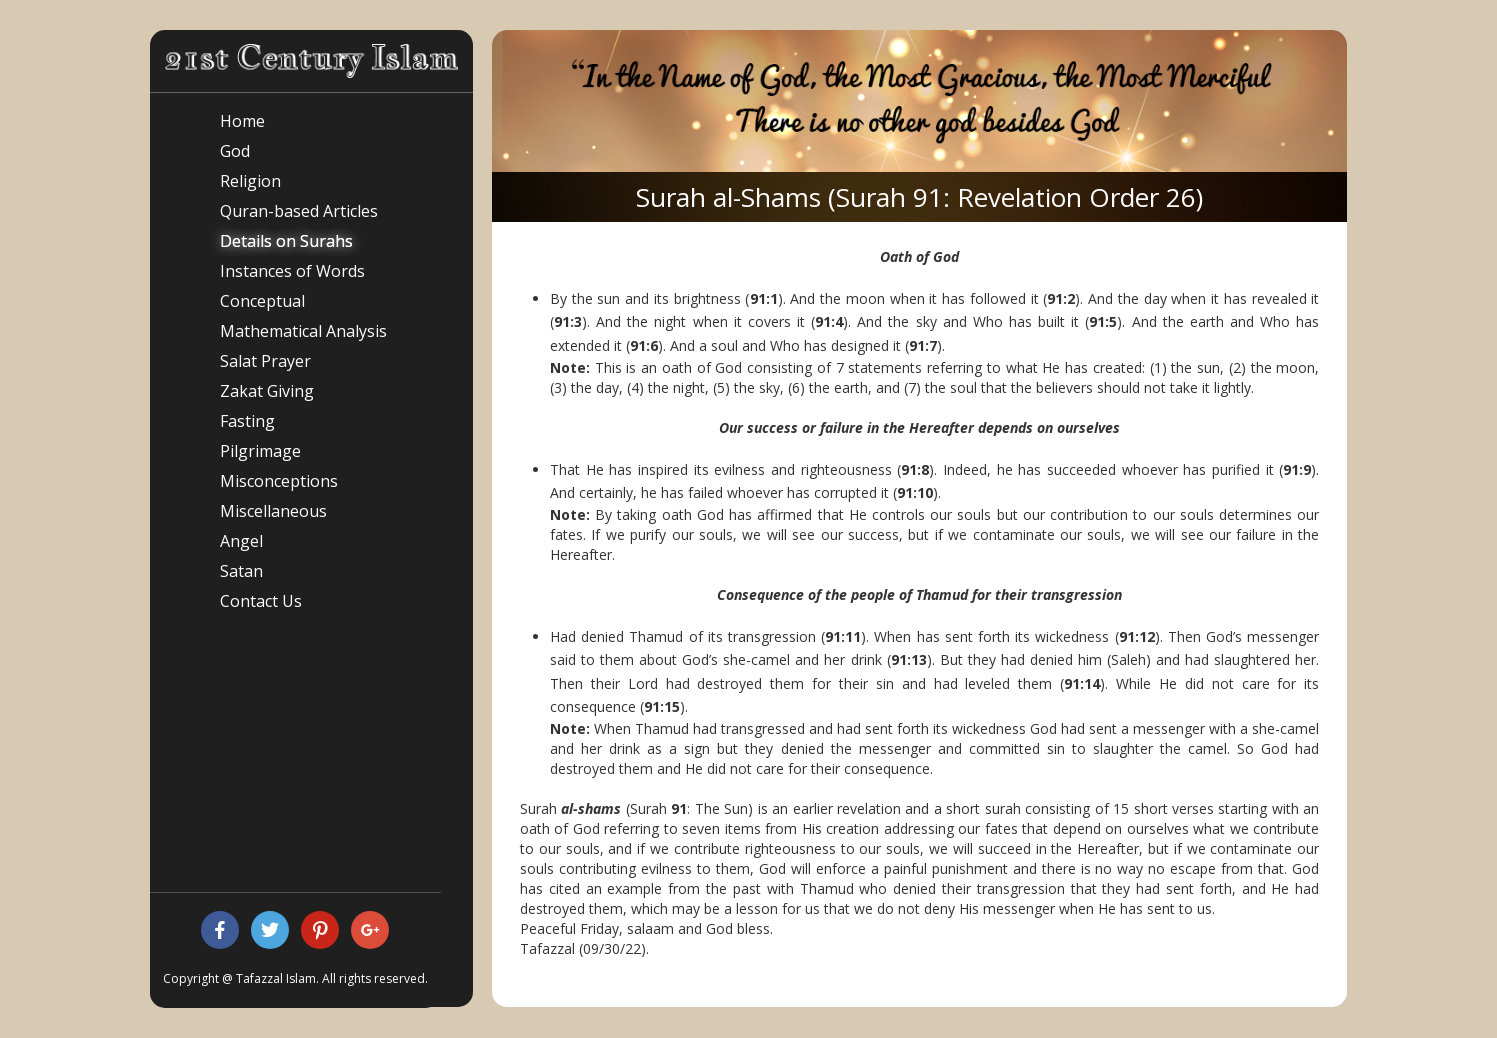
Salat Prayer (265, 361)
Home (242, 121)
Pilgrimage (260, 451)
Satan (241, 571)
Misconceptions (279, 481)
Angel (241, 541)
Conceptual (262, 301)
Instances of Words (292, 271)
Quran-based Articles (299, 211)
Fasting (247, 421)
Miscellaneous (273, 511)
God (235, 151)
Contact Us (261, 601)
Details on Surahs (286, 241)
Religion (250, 181)
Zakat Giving (267, 391)
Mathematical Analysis (303, 331)
